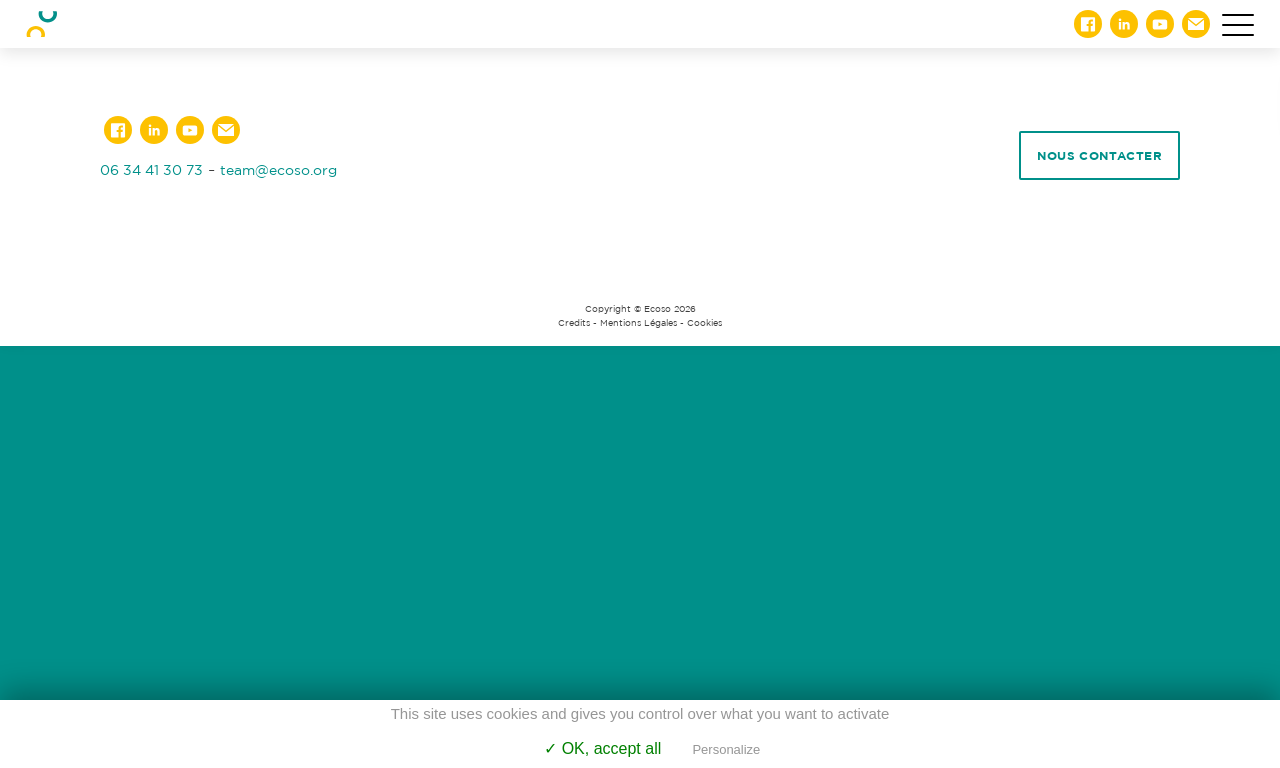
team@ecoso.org (278, 169)
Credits (574, 323)
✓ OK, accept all (602, 748)
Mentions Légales (638, 323)
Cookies (704, 323)
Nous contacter (1099, 155)
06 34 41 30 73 (151, 169)
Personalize (726, 749)
